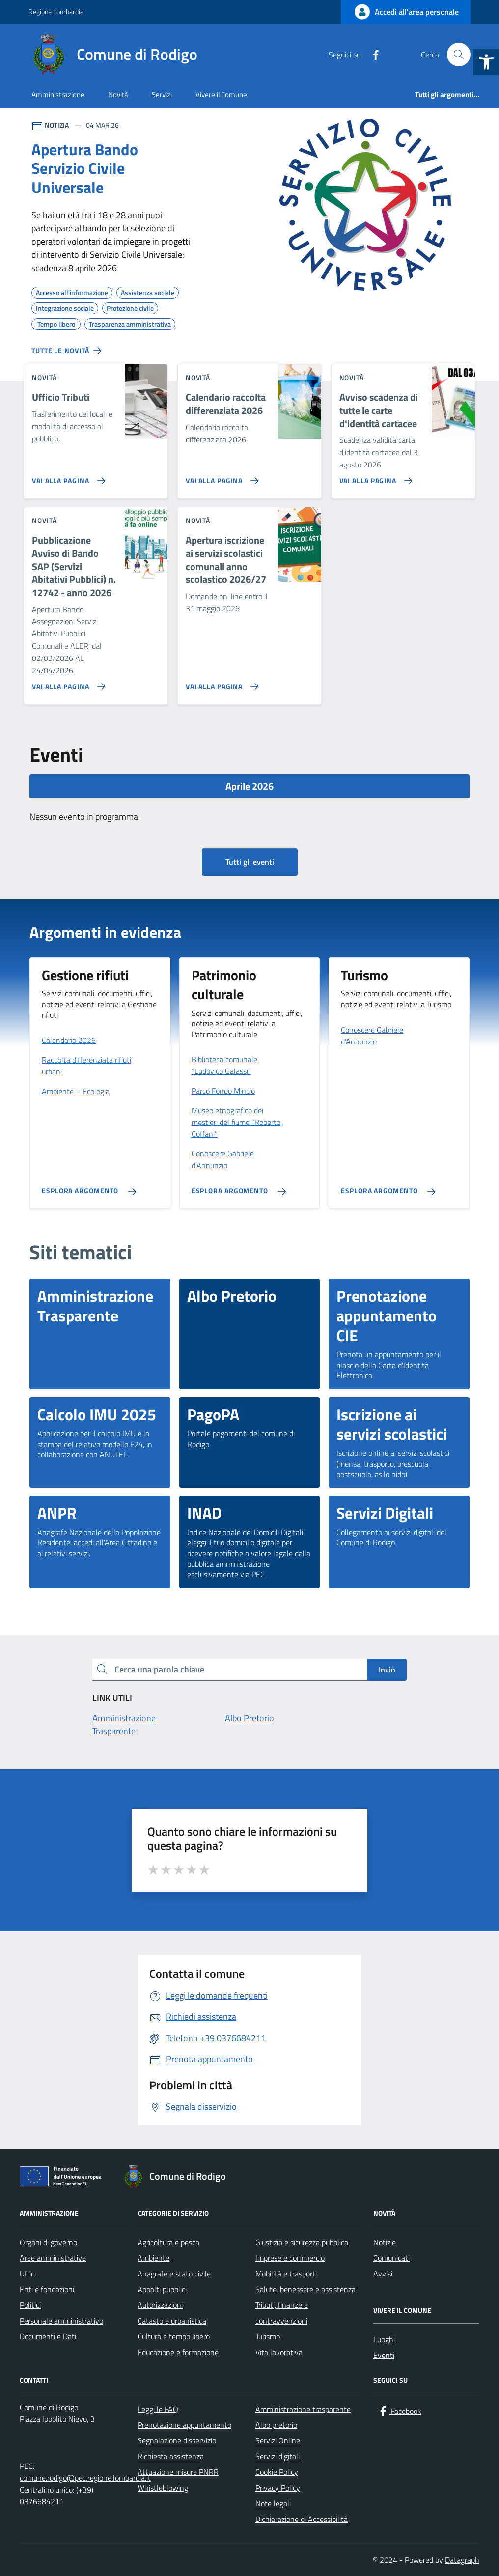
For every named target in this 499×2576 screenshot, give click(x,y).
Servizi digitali (277, 2456)
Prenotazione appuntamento (184, 2425)
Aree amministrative (53, 2258)
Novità (118, 94)
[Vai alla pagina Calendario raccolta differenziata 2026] (220, 477)
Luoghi (384, 2339)
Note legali (273, 2503)
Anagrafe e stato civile (174, 2273)
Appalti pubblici (162, 2289)
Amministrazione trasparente (303, 2409)
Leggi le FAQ (158, 2409)
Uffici (28, 2273)
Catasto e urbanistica (172, 2321)
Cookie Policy (276, 2472)
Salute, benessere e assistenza (305, 2289)
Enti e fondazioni (47, 2289)
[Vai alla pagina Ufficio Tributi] (66, 477)
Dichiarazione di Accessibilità (301, 2519)
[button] (486, 62)
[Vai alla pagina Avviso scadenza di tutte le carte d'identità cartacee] (374, 477)
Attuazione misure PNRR (178, 2472)
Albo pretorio (276, 2425)
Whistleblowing (163, 2488)
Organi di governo (48, 2242)
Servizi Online (277, 2440)
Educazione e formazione (178, 2352)
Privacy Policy (277, 2488)
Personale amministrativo (61, 2321)
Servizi (162, 94)
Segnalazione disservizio (177, 2440)
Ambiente (153, 2258)
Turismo (267, 2336)
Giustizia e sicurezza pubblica (301, 2242)
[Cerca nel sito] (459, 54)
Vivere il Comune (221, 94)
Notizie (384, 2242)
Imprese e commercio (290, 2258)
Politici (30, 2305)
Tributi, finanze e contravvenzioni (281, 2313)
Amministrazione (57, 94)
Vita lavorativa (279, 2352)
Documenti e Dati (48, 2336)
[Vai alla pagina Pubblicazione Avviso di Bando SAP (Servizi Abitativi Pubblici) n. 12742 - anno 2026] (66, 682)
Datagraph (462, 2560)
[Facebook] (372, 54)
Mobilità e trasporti (286, 2273)
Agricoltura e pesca (168, 2242)
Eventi (383, 2355)
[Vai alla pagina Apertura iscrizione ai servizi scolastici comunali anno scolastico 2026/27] (220, 682)
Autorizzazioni (160, 2305)
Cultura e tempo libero (174, 2336)
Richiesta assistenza (171, 2456)
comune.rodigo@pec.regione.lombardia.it (85, 2478)
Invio (387, 1669)
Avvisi (382, 2273)
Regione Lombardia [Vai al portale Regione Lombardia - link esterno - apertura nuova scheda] (55, 11)
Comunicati (391, 2258)
